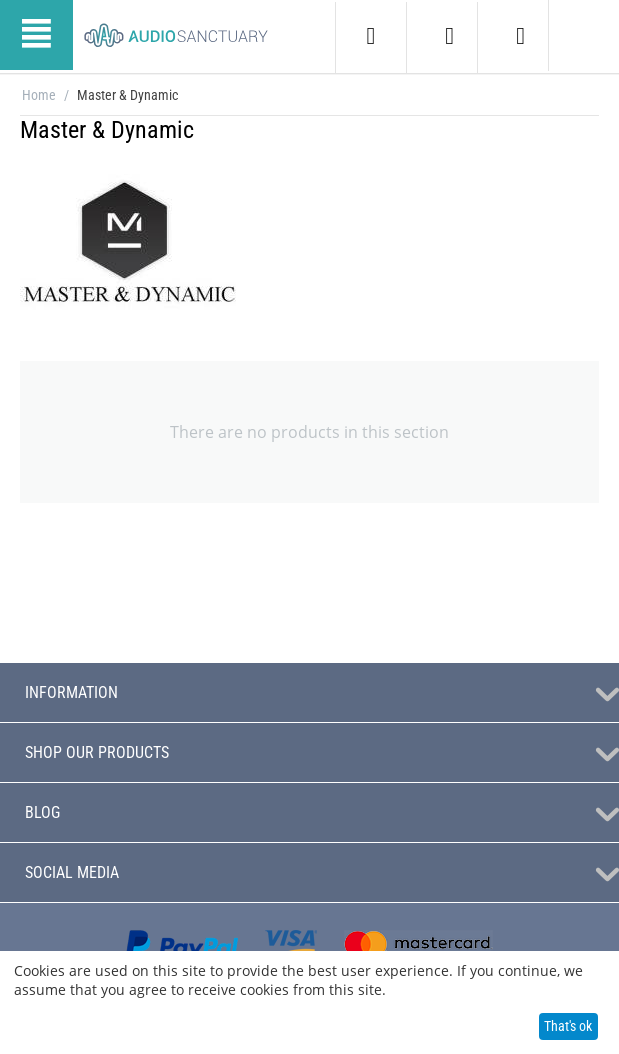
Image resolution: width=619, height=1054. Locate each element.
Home (39, 95)
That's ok (568, 1026)
